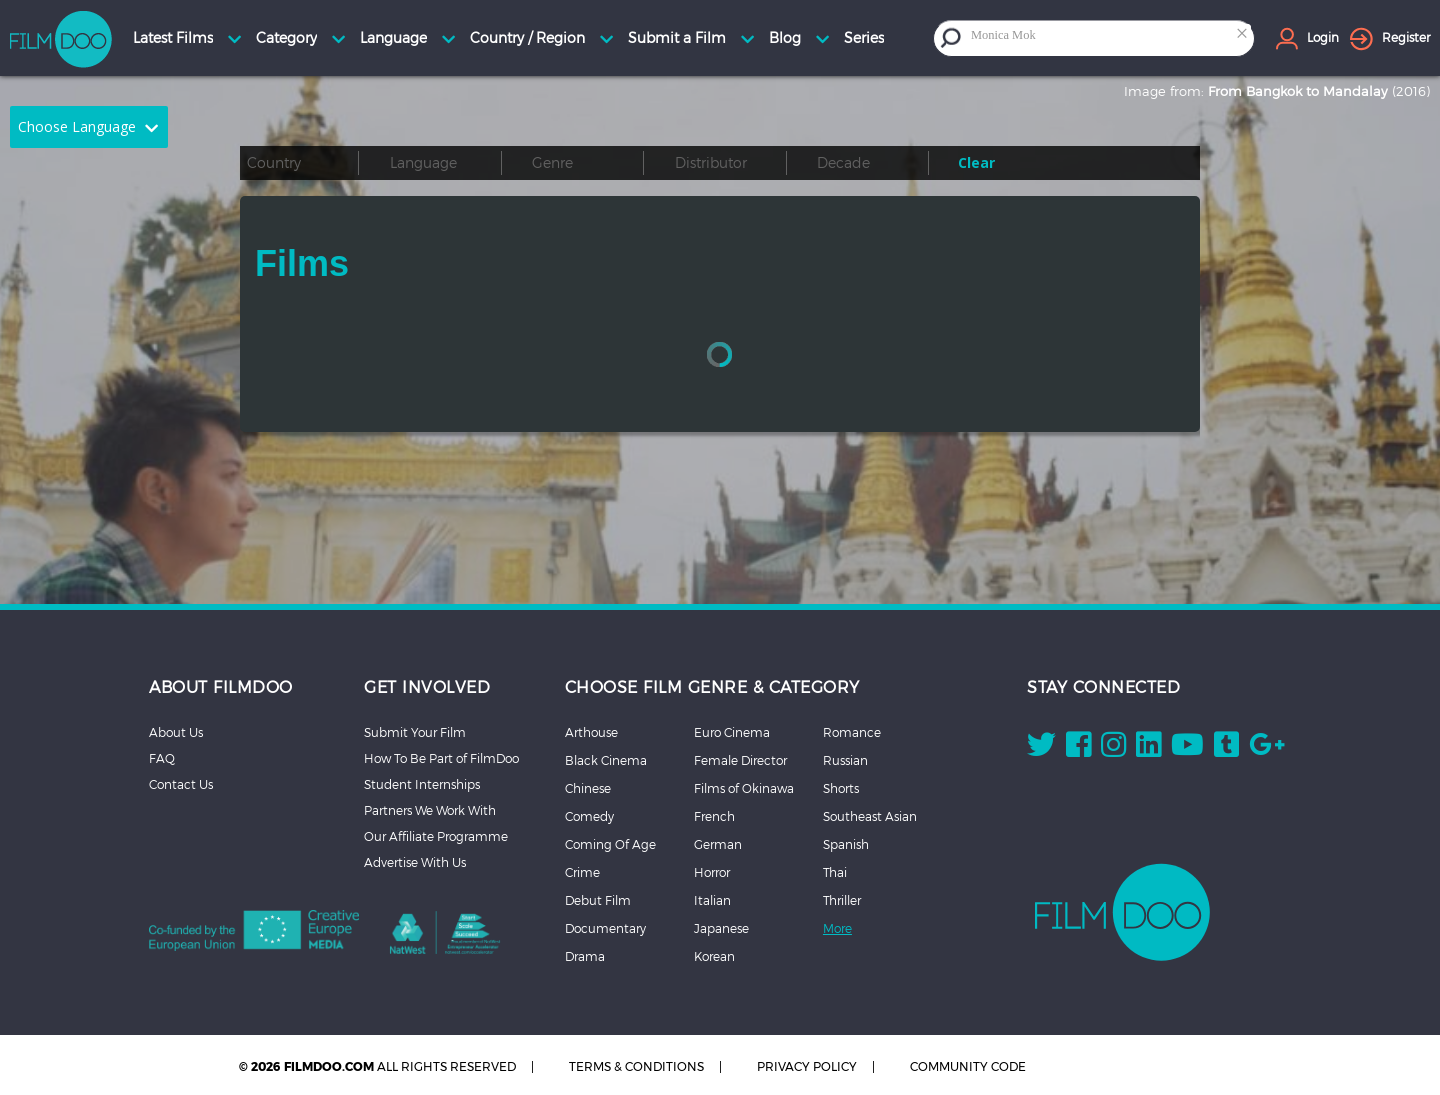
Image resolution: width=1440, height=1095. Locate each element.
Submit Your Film (415, 732)
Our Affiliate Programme (436, 836)
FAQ (162, 758)
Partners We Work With (430, 810)
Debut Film (598, 900)
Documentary (605, 928)
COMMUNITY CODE (968, 1066)
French (714, 816)
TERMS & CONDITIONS (636, 1066)
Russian (845, 760)
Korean (714, 956)
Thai (835, 872)
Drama (585, 956)
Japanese (721, 928)
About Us (176, 732)
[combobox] (1110, 37)
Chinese (588, 788)
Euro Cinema (732, 732)
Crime (582, 872)
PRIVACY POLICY (807, 1066)
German (718, 844)
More (837, 928)
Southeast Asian (870, 816)
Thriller (842, 900)
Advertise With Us (415, 862)
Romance (852, 732)
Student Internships (422, 784)
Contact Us (181, 784)
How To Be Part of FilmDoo (441, 758)
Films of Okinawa (744, 788)
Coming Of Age (610, 844)
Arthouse (591, 732)
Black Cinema (606, 760)
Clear (976, 162)
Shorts (841, 788)
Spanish (846, 844)
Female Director (740, 760)
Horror (712, 872)
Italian (712, 900)
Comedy (589, 816)
